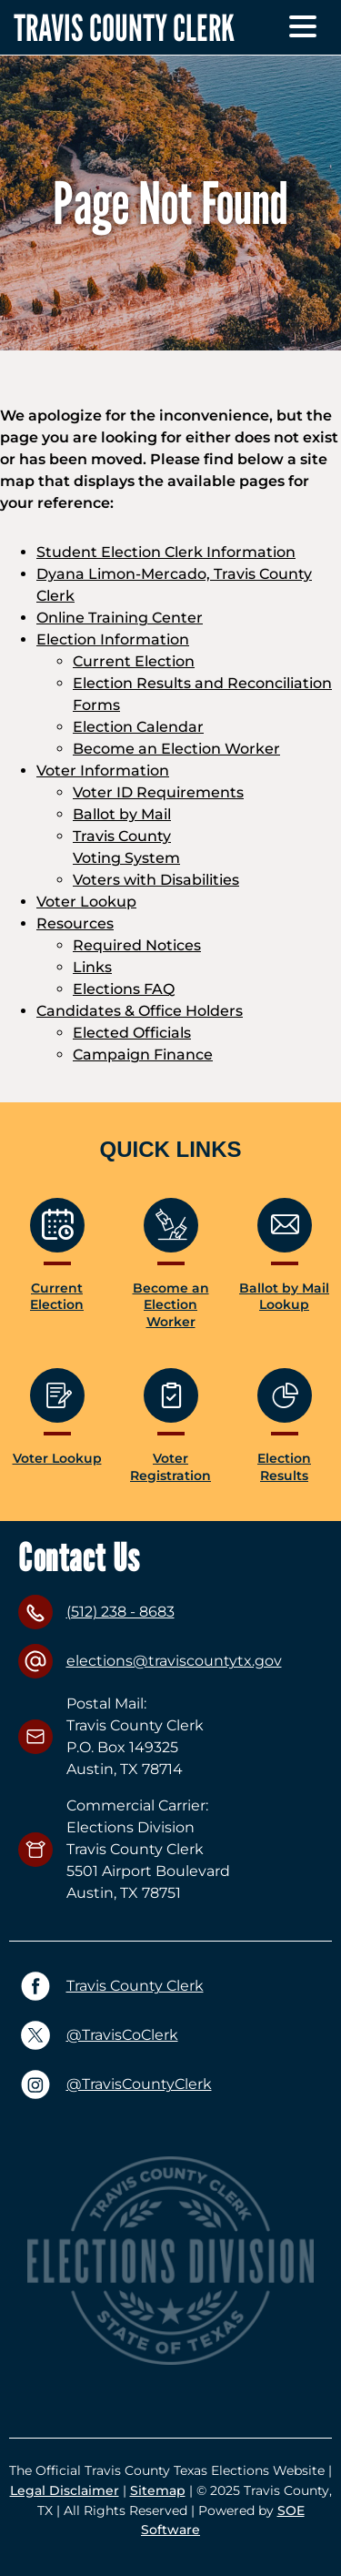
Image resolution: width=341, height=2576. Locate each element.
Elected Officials (132, 1032)
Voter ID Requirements (158, 792)
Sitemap (158, 2490)
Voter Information (102, 770)
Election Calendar (138, 726)
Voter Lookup (86, 901)
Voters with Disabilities (156, 879)
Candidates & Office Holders (139, 1010)
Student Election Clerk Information (166, 552)
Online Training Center (119, 617)
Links (92, 967)
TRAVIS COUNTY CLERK (124, 27)
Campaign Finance (143, 1054)
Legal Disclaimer (64, 2490)
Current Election (134, 661)
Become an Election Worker (176, 748)
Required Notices (137, 945)
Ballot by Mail (122, 814)
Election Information (112, 639)
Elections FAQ (124, 989)
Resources (75, 923)
